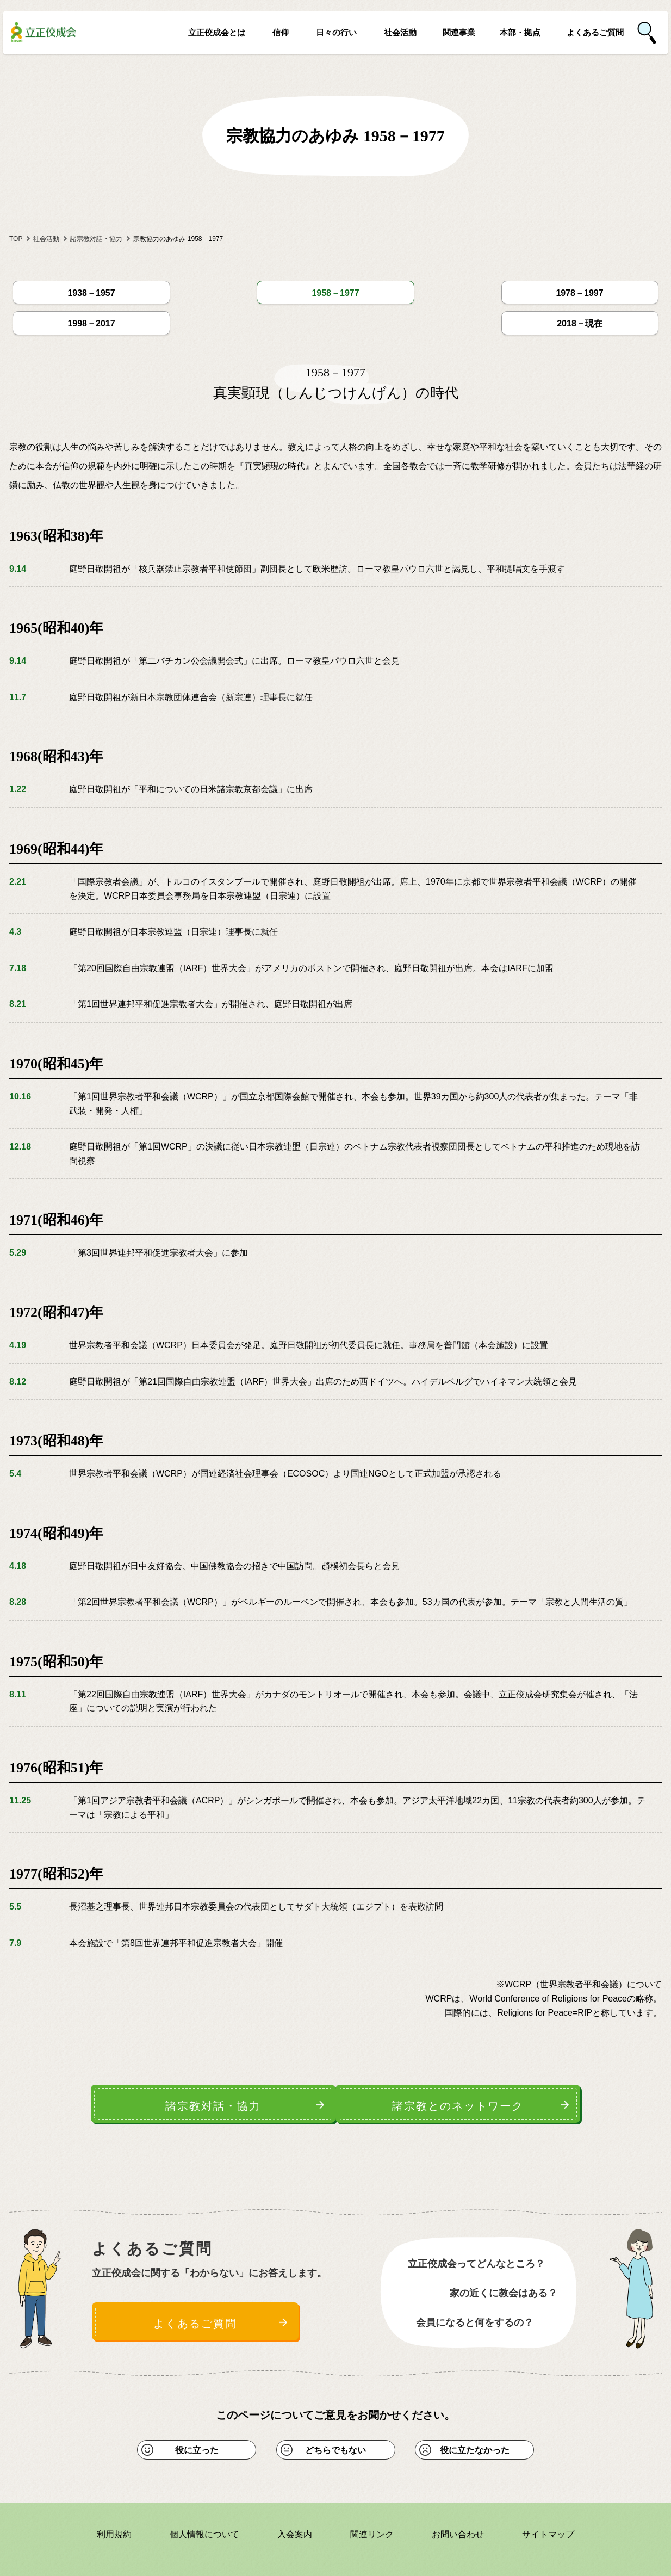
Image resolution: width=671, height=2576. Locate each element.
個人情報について (204, 2490)
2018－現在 (603, 289)
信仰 (280, 32)
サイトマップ (548, 2490)
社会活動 (400, 32)
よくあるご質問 (595, 32)
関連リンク (372, 2490)
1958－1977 (201, 289)
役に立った (197, 2407)
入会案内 (294, 2490)
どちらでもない (335, 2407)
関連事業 (459, 32)
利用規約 (114, 2490)
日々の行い (336, 32)
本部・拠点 (520, 32)
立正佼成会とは (216, 32)
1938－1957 (67, 289)
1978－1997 (335, 289)
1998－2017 (469, 289)
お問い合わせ (458, 2490)
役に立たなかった (475, 2407)
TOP (15, 239)
